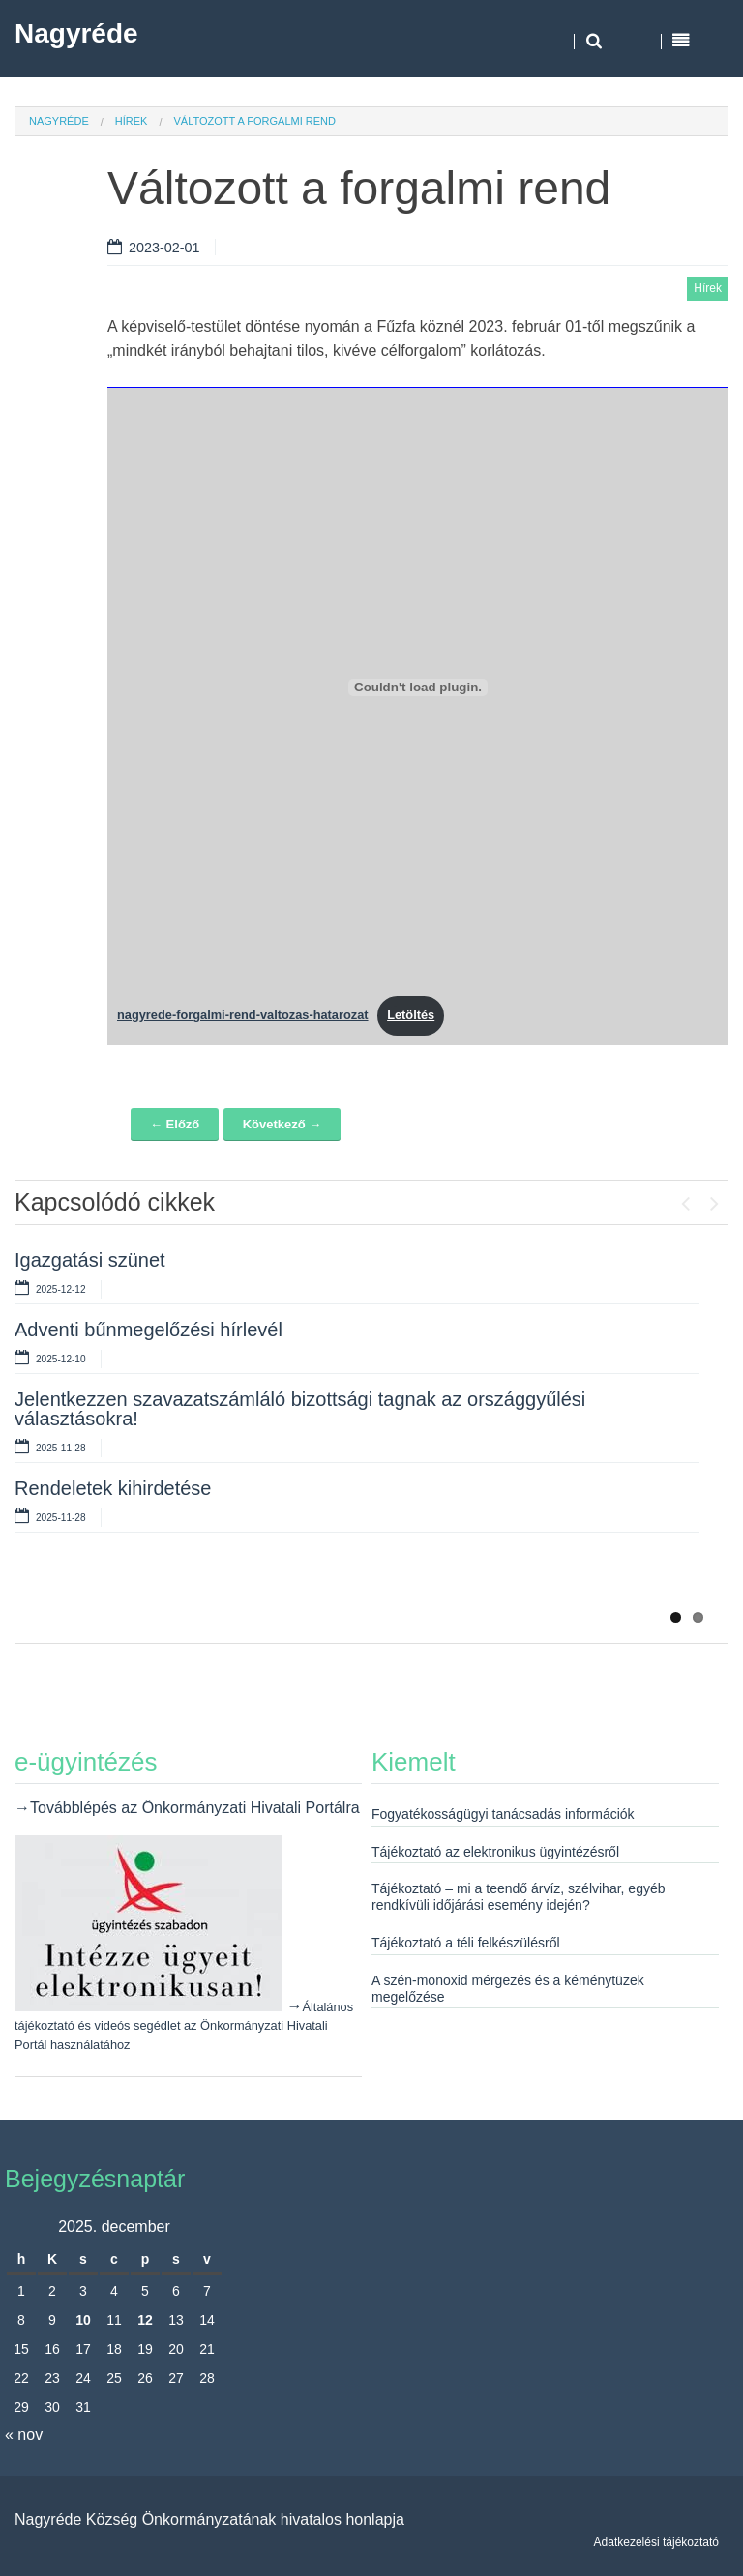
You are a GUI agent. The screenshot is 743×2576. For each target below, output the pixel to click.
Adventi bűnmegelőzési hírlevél (148, 1329)
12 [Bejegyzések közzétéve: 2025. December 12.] (145, 2319)
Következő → (282, 1124)
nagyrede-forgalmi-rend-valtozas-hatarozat (243, 1015)
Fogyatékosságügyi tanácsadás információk (503, 1814)
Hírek (131, 121)
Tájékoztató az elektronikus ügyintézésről (495, 1851)
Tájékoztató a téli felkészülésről (466, 1942)
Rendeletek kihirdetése (113, 1488)
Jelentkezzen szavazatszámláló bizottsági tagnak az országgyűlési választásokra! (300, 1409)
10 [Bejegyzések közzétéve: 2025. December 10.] (83, 2319)
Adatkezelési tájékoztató (656, 2542)
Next (713, 1199)
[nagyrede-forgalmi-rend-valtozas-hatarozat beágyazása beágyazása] (418, 687)
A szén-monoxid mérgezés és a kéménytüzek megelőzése (508, 1989)
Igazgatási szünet (90, 1260)
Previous (684, 1199)
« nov (24, 2434)
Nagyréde (76, 33)
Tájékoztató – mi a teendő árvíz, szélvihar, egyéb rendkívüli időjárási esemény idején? (519, 1897)
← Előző (174, 1124)
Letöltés (410, 1015)
